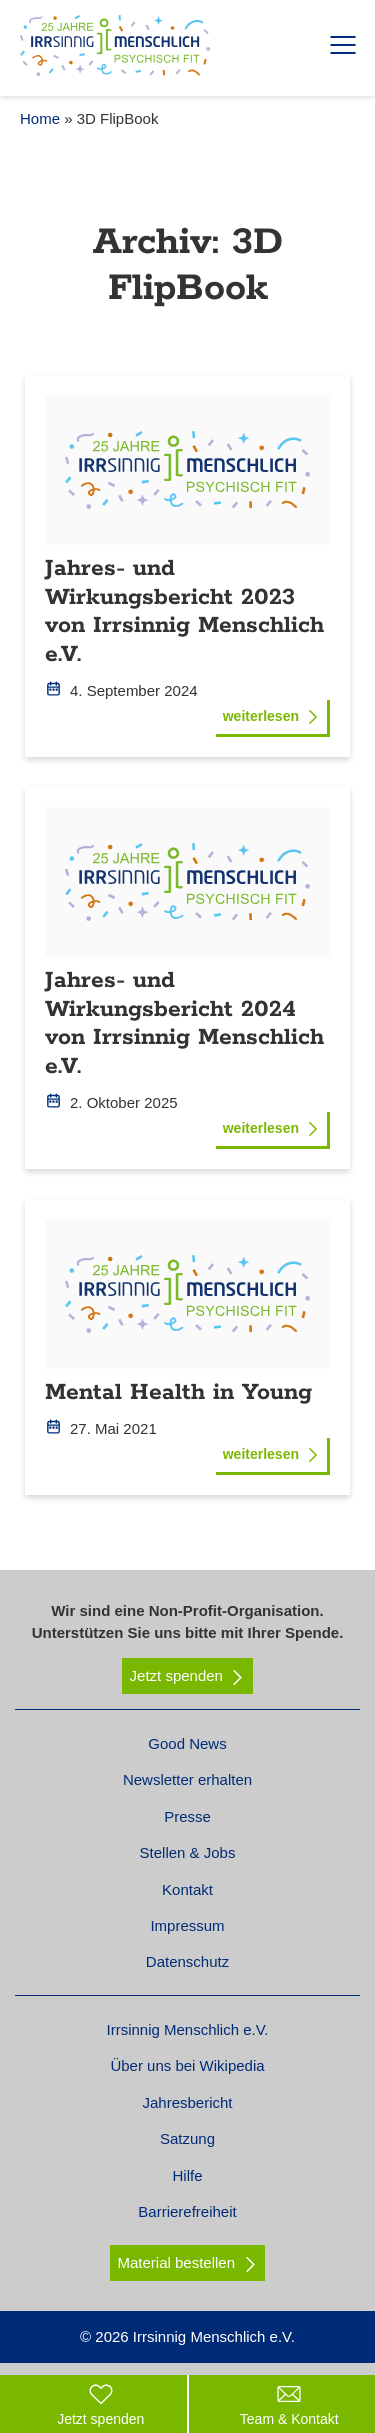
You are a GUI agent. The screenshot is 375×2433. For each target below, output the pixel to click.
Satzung (187, 2138)
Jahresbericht (187, 2102)
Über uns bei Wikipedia (187, 2065)
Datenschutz (187, 1961)
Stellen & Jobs (188, 1852)
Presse (187, 1816)
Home (40, 118)
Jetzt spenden (188, 1676)
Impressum (187, 1925)
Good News (187, 1743)
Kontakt (187, 1889)
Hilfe (187, 2175)
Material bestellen (176, 2262)
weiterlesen (271, 716)
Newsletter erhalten (187, 1779)
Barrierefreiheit (187, 2211)
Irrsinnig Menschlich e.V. (187, 2029)
